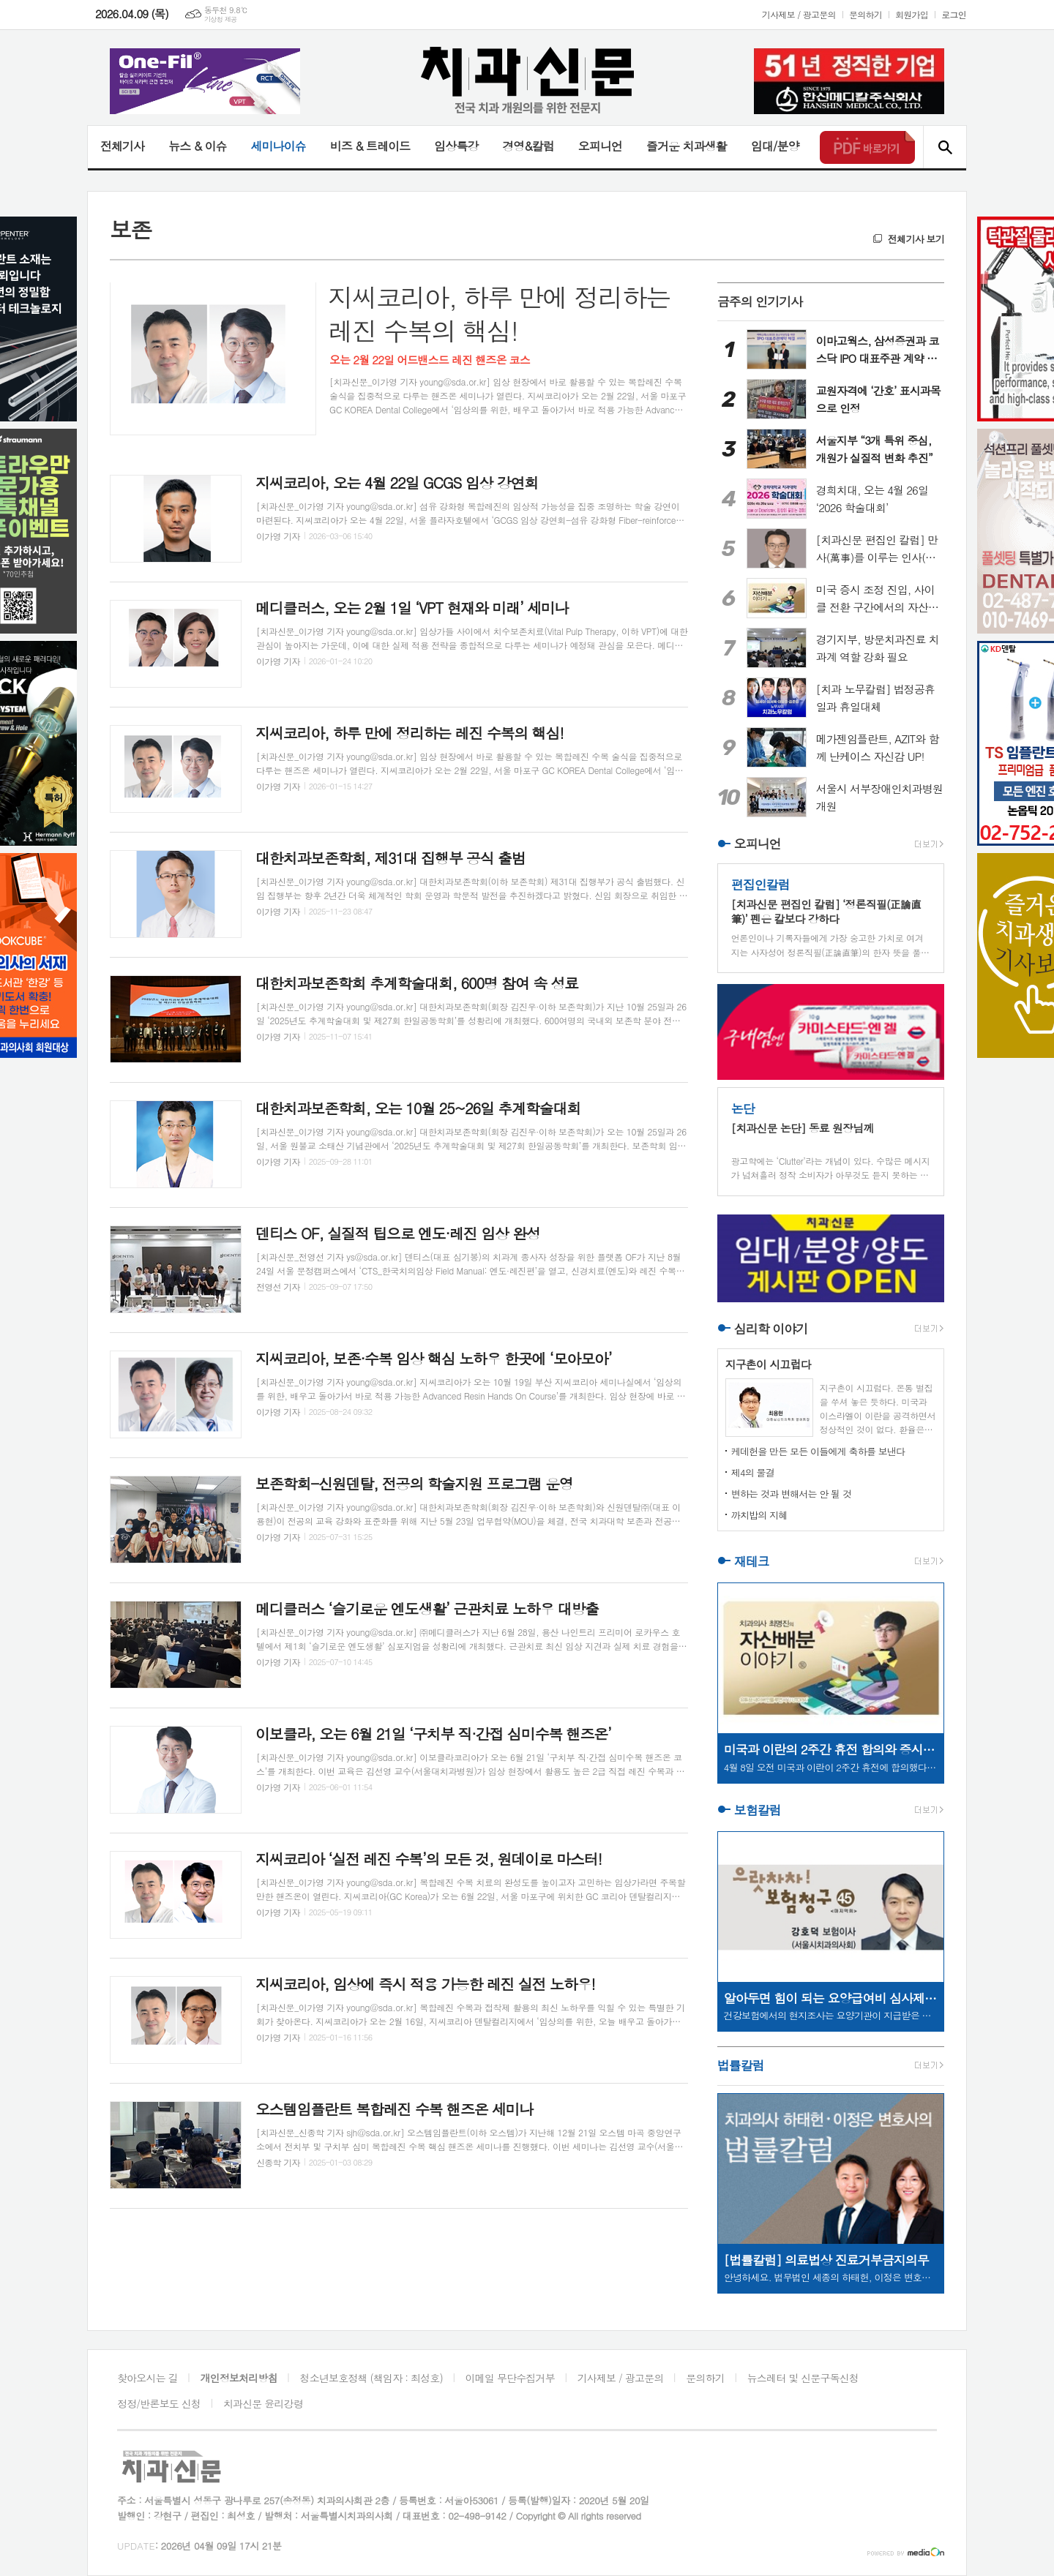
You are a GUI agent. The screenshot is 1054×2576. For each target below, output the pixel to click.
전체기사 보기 (916, 239)
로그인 (953, 14)
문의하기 (865, 14)
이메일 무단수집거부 (510, 2377)
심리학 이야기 (771, 1328)
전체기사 (122, 146)
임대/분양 (775, 146)
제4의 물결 (752, 1472)
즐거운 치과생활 (686, 146)
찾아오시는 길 (147, 2377)
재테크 (751, 1561)
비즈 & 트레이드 (370, 146)
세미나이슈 (277, 146)
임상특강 (456, 146)
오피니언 (600, 146)
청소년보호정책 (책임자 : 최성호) (371, 2377)
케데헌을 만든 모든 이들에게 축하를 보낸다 (818, 1451)
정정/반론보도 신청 (159, 2403)
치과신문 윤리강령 (263, 2403)
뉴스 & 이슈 (197, 146)
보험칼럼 (757, 1810)
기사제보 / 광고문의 (799, 14)
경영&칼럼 (528, 146)
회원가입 (911, 14)
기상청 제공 (220, 19)
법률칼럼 (740, 2066)
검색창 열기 (944, 147)
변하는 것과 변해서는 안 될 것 (791, 1494)
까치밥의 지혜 (759, 1515)
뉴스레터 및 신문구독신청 (803, 2377)
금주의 (760, 301)
